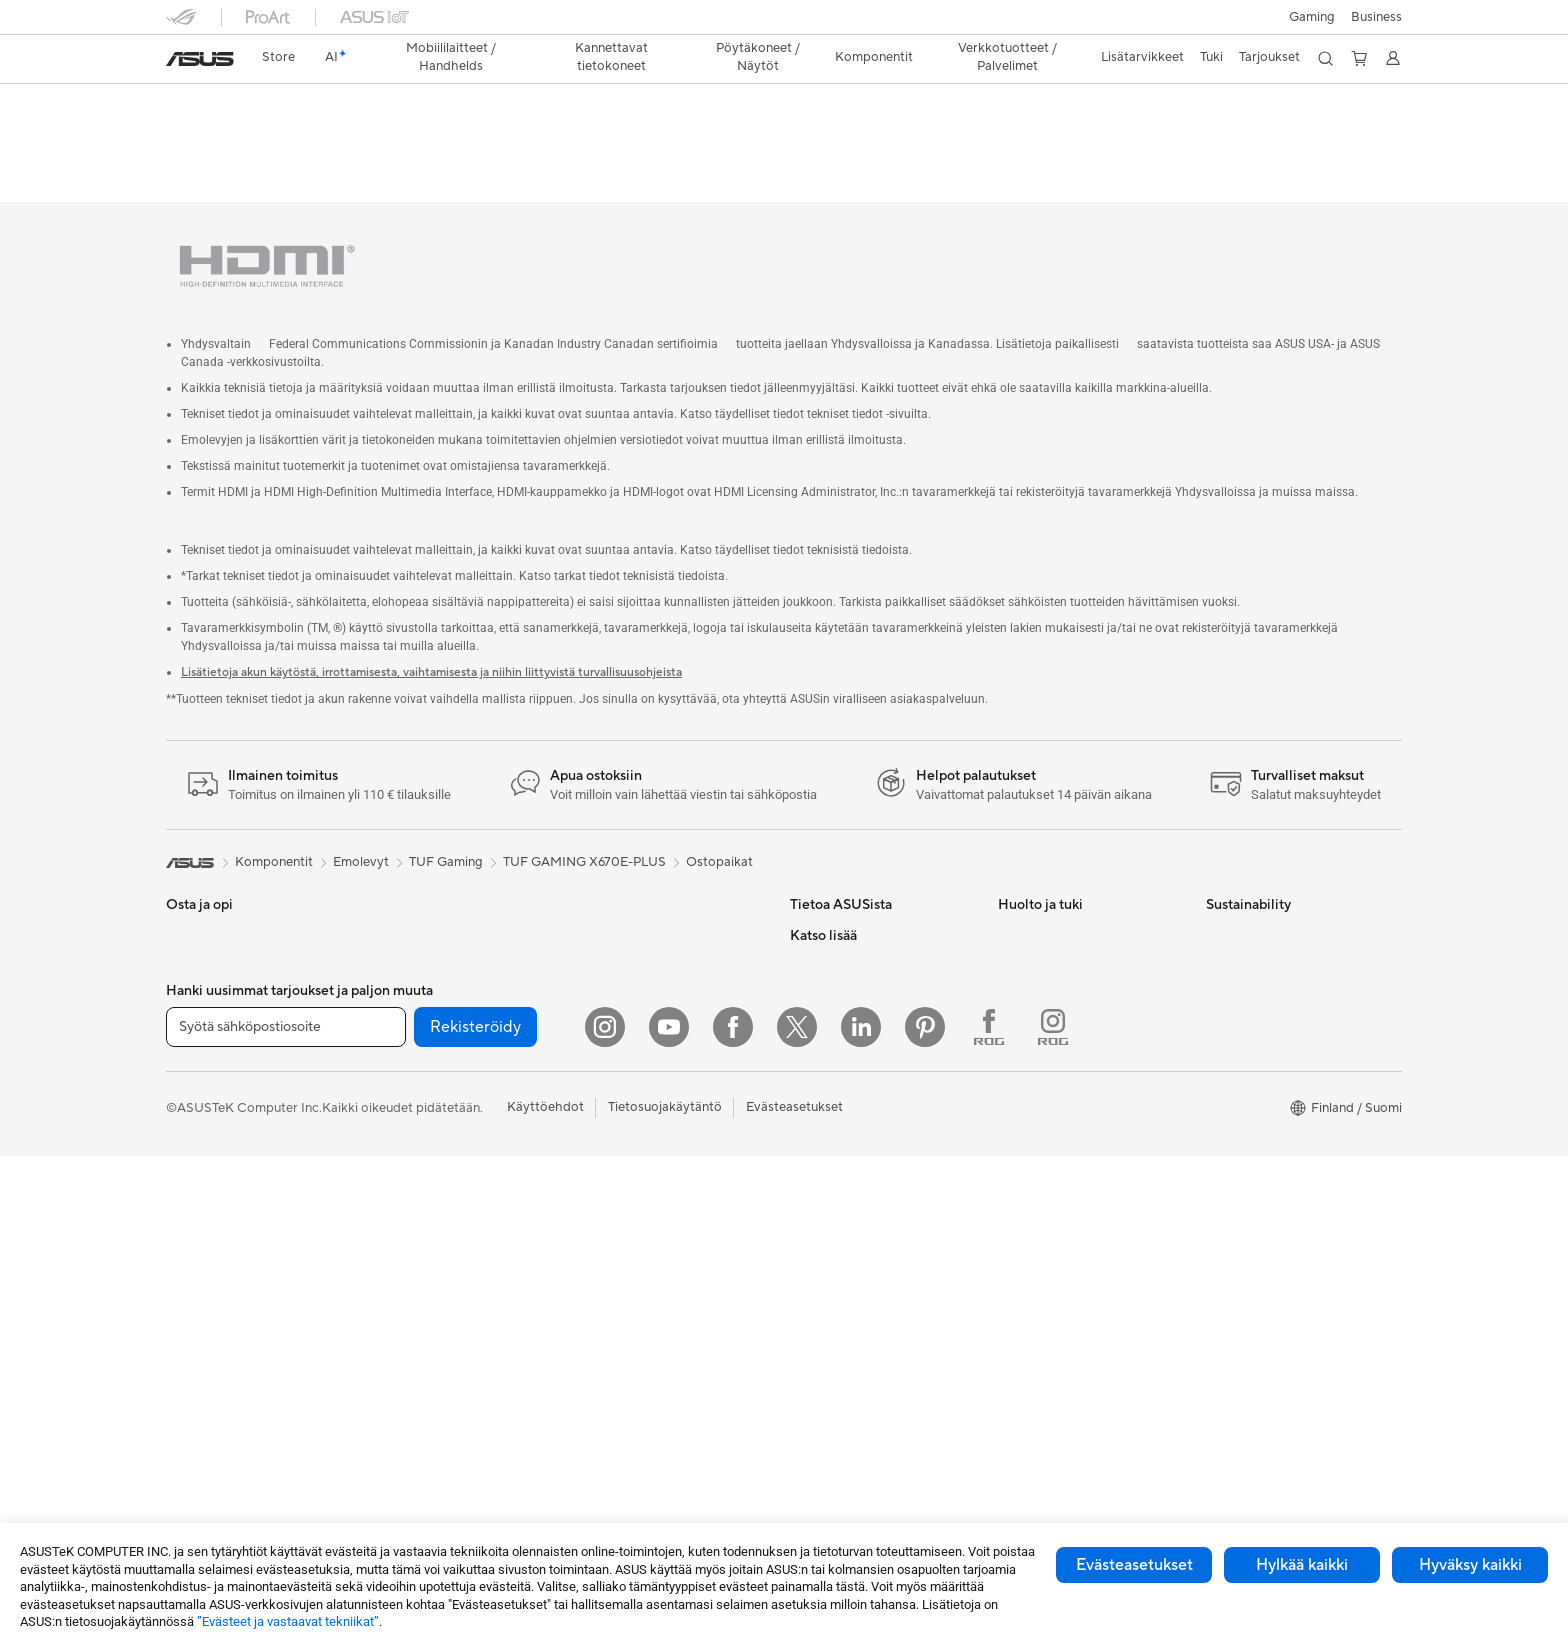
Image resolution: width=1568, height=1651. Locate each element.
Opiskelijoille (203, 1102)
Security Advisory (1050, 1070)
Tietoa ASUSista (838, 890)
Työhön (188, 1042)
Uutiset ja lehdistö (843, 980)
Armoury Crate (834, 1401)
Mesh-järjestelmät (632, 920)
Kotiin (183, 982)
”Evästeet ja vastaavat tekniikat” (288, 1621)
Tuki (469, 136)
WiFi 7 (391, 1252)
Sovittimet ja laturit (635, 1221)
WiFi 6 (391, 1282)
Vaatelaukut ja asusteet (647, 1161)
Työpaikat (819, 1040)
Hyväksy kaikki (1470, 1565)
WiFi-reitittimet (624, 890)
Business (1376, 17)
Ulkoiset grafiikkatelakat (445, 1131)
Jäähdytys (403, 1071)
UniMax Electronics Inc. (859, 1100)
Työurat (812, 920)
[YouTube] (669, 1522)
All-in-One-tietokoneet (233, 1223)
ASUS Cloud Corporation (865, 1070)
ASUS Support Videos (1063, 1040)
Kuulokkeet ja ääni (632, 1101)
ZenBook (817, 1341)
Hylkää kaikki (1302, 1565)
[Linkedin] (861, 1522)
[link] (200, 59)
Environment (1243, 920)
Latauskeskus (1037, 1010)
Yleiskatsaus (198, 136)
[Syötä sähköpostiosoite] (286, 1522)
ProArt (810, 1311)
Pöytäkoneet (204, 1253)
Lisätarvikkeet (207, 1132)
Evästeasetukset (1134, 1565)
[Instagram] (605, 1522)
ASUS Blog (823, 1371)
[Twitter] (797, 1522)
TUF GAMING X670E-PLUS (292, 104)
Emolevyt (401, 981)
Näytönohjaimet (421, 1011)
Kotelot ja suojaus (631, 1191)
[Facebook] (733, 1522)
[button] (1312, 17)
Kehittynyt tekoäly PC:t (859, 1191)
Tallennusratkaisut (425, 1191)
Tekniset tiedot (303, 136)
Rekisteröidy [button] (475, 1522)
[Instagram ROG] (1053, 1522)
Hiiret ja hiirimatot (632, 1071)
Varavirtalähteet (627, 1281)
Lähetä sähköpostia (1056, 920)
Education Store (838, 1221)
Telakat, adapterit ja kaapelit (662, 1251)
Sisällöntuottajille (216, 1072)
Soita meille (1032, 950)
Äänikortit (402, 1161)
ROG (805, 1281)
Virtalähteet (408, 1101)
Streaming (609, 1131)
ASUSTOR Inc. (833, 1010)
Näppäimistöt (619, 1041)
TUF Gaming (446, 817)
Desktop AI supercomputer (659, 950)
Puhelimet (195, 921)
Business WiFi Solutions (648, 980)
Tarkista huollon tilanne (1065, 1130)
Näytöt (187, 1193)
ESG (803, 950)
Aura (804, 1431)
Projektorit (405, 920)
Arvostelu (400, 136)
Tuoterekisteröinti (1050, 980)
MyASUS (1025, 1100)
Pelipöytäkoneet (214, 1283)
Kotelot (395, 1041)
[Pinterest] (925, 1522)
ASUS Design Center (851, 1251)
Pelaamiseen (202, 1012)
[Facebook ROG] (989, 1522)
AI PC (807, 1161)
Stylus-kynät (616, 1311)
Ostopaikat (719, 817)
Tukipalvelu (1030, 890)
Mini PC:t (400, 890)
